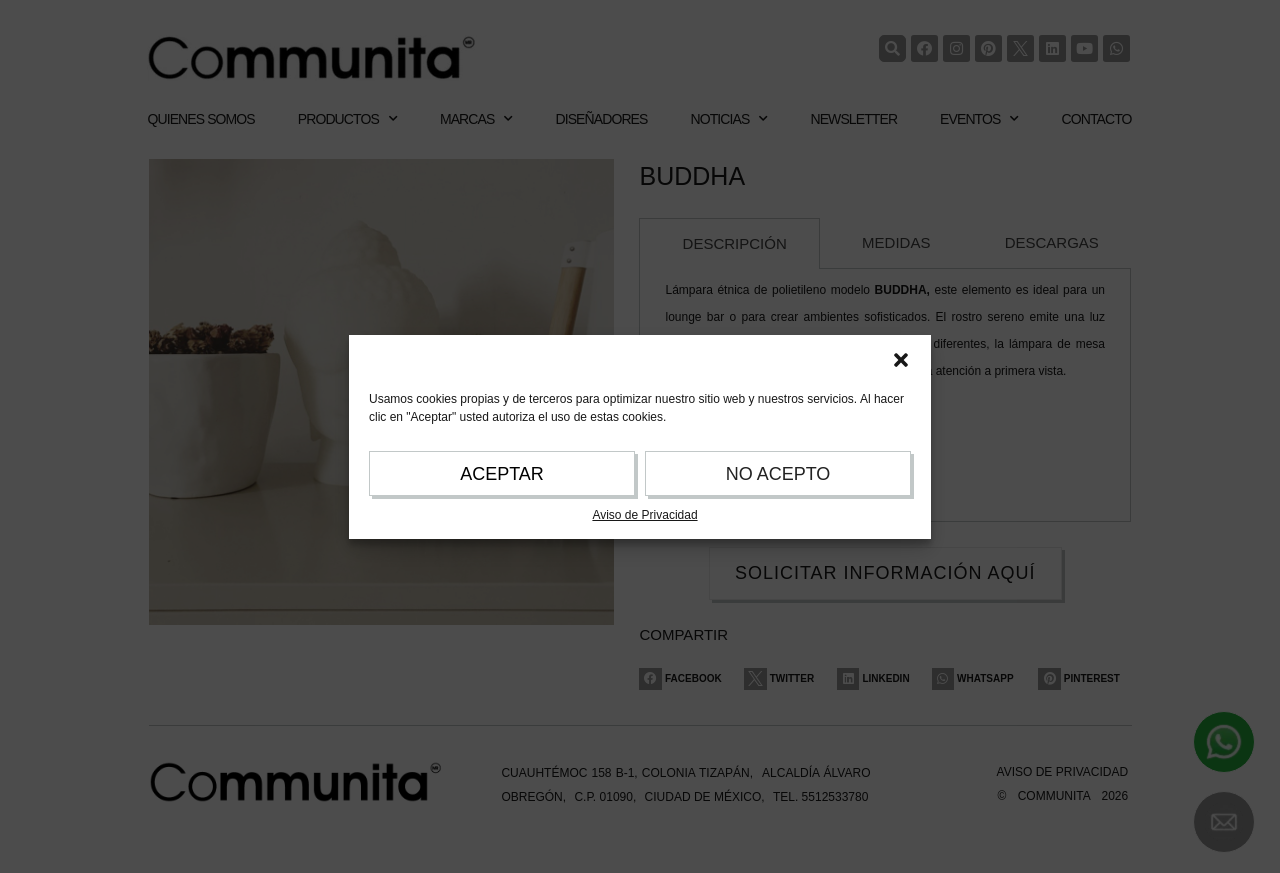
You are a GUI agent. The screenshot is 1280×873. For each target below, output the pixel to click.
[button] (901, 360)
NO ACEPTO (778, 474)
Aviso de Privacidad (644, 515)
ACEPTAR (502, 474)
